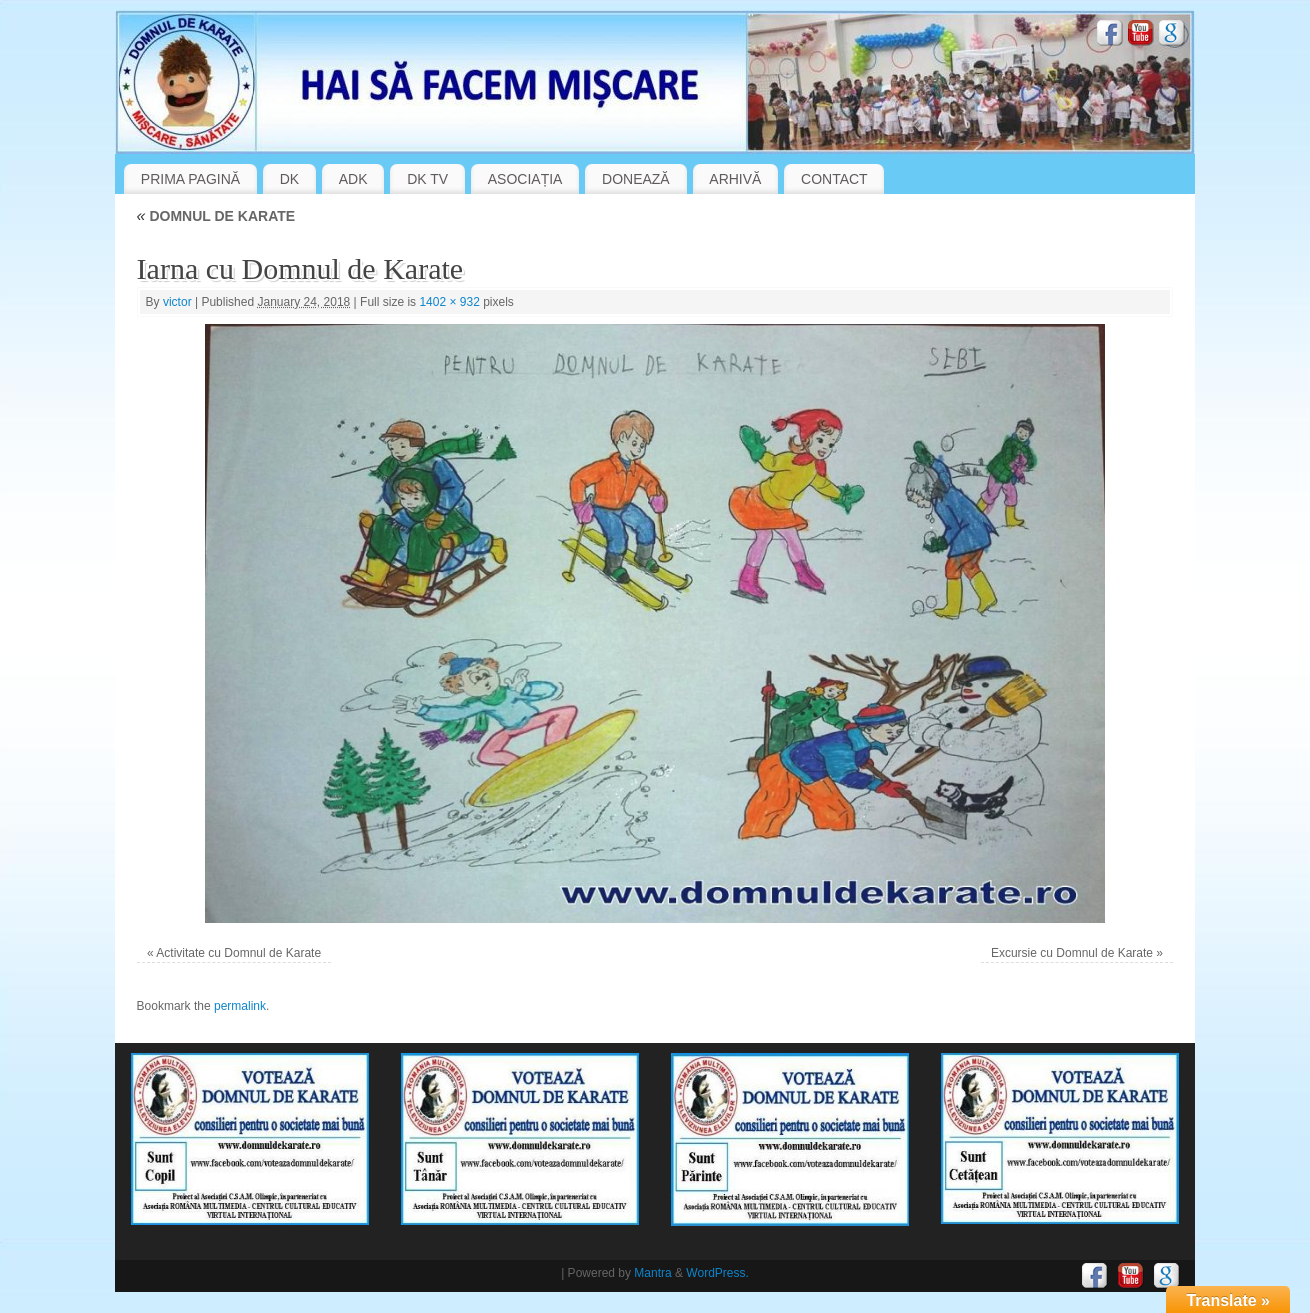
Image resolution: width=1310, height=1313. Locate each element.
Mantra (652, 1273)
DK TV (427, 179)
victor (177, 302)
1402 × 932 (449, 302)
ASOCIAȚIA (525, 179)
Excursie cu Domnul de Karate (1072, 953)
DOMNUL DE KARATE (216, 216)
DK (289, 179)
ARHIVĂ (735, 179)
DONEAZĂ (636, 179)
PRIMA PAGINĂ (190, 179)
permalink (240, 1006)
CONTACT (834, 179)
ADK (353, 179)
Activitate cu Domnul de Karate (238, 953)
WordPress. (717, 1273)
